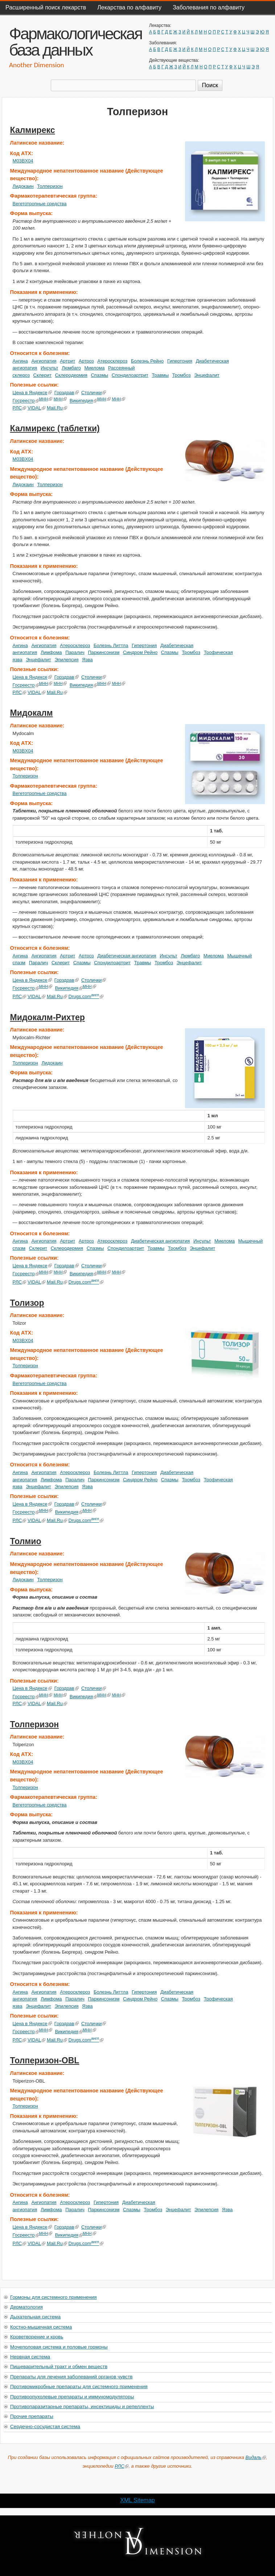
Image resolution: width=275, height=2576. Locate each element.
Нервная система (30, 2356)
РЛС (19, 408)
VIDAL (36, 408)
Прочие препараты (31, 2416)
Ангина (20, 361)
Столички (93, 392)
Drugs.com (85, 996)
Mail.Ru (57, 408)
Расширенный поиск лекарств (45, 7)
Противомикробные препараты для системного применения (79, 2386)
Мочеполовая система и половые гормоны (59, 2347)
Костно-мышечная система (41, 2327)
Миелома (95, 368)
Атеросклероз (112, 361)
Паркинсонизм (103, 652)
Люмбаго (71, 368)
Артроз (86, 361)
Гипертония (179, 361)
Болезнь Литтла (111, 645)
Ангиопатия (43, 361)
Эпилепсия (66, 659)
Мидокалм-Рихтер (47, 1017)
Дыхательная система (35, 2316)
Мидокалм (31, 713)
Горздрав (66, 392)
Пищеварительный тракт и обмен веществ (58, 2366)
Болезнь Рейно (147, 361)
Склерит (42, 375)
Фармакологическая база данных (75, 41)
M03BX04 (23, 160)
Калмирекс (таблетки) (55, 428)
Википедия (84, 401)
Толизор (27, 1303)
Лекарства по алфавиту (129, 7)
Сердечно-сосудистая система (45, 2426)
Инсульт (49, 368)
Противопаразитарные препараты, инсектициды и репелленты (82, 2406)
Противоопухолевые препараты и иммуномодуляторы (72, 2396)
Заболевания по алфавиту (209, 7)
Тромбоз (181, 375)
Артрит (67, 361)
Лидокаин (23, 186)
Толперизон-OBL (44, 2060)
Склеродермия (71, 375)
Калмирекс (32, 130)
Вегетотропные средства (40, 203)
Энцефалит (206, 375)
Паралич (74, 652)
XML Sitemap (137, 2500)
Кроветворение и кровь (36, 2336)
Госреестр (26, 401)
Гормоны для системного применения (53, 2297)
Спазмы (99, 375)
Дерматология (26, 2307)
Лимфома (51, 652)
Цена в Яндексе (32, 392)
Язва (87, 659)
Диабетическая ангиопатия (126, 955)
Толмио (25, 1541)
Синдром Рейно (140, 652)
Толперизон (49, 186)
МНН (46, 399)
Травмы (160, 375)
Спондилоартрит (130, 375)
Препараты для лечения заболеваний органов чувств (71, 2376)
